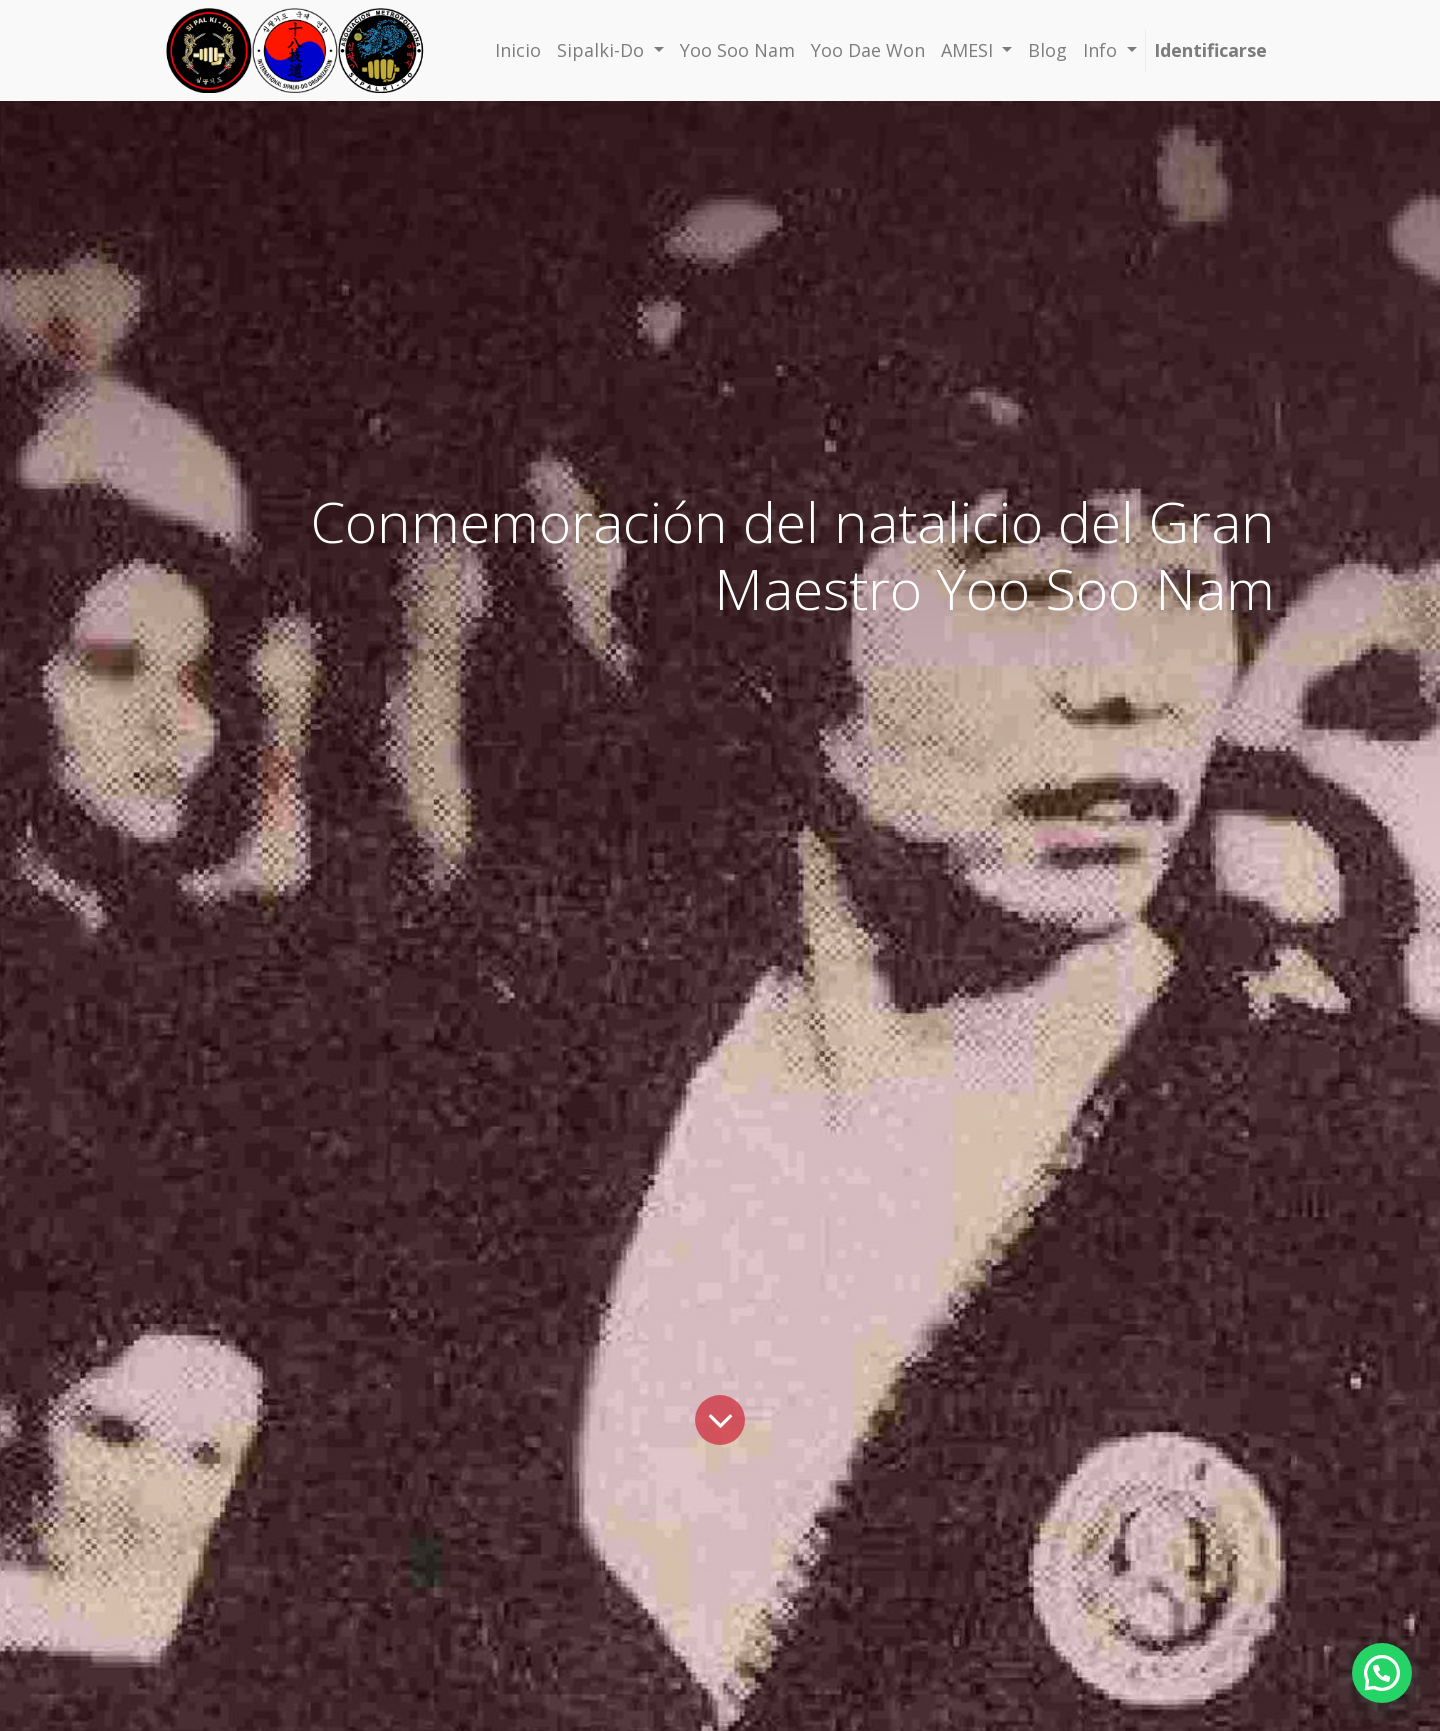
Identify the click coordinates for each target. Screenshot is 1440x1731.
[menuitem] (518, 50)
